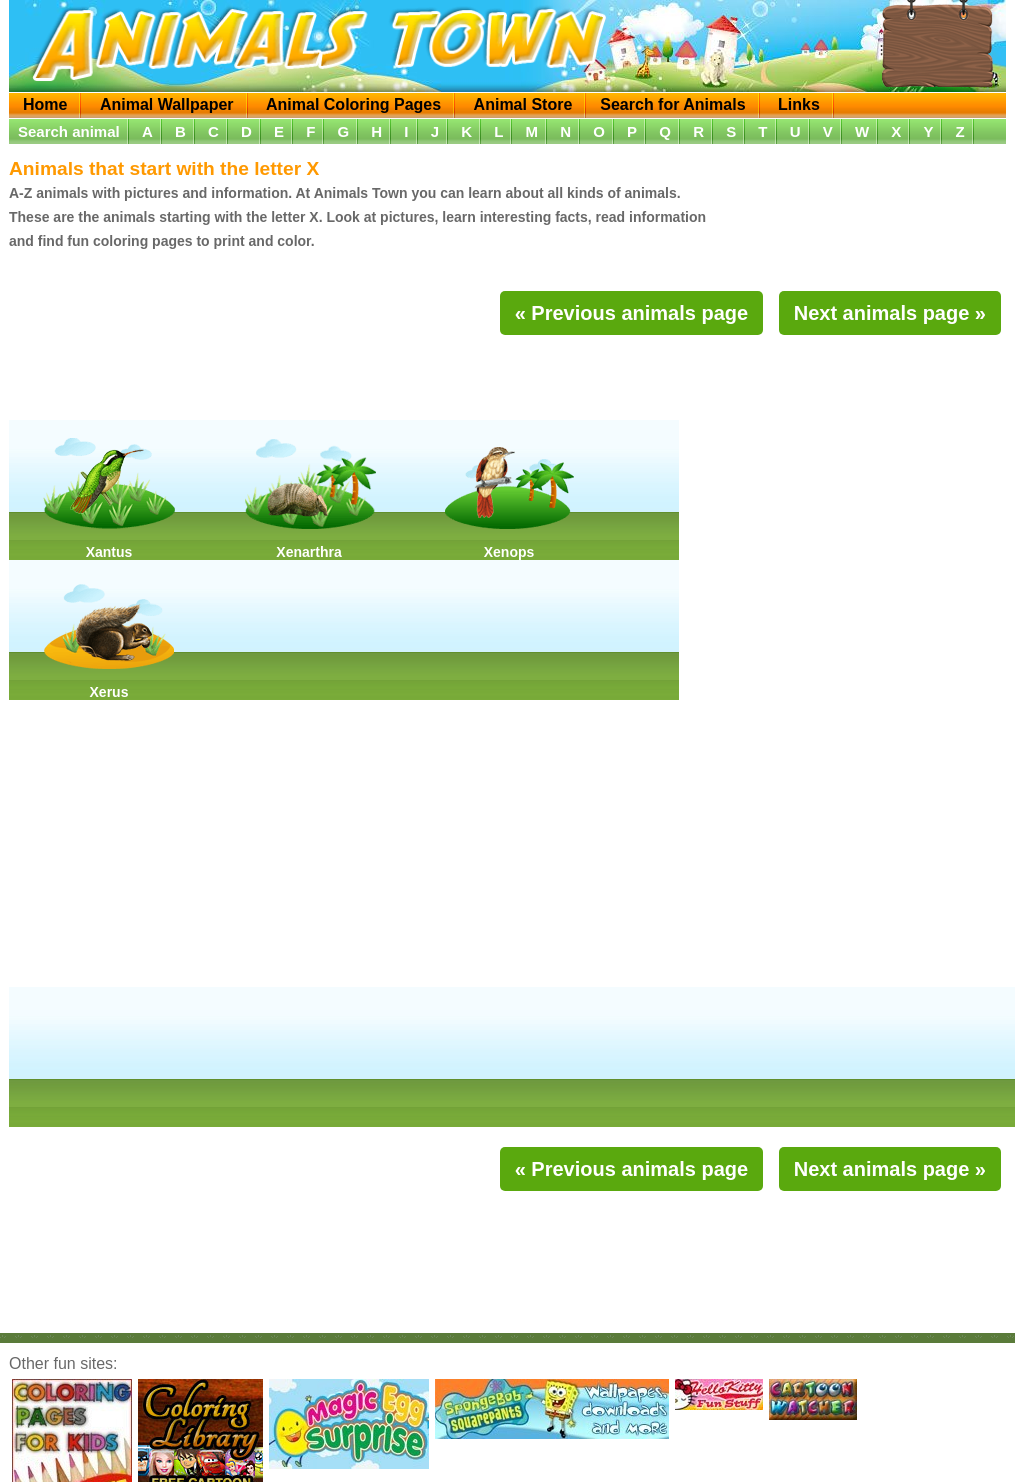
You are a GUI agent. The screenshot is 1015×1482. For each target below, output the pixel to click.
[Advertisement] (508, 380)
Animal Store (523, 104)
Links (799, 104)
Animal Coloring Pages (353, 104)
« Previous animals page (631, 313)
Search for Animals (672, 104)
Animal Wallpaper (167, 104)
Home (45, 104)
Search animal (69, 131)
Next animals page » (890, 313)
